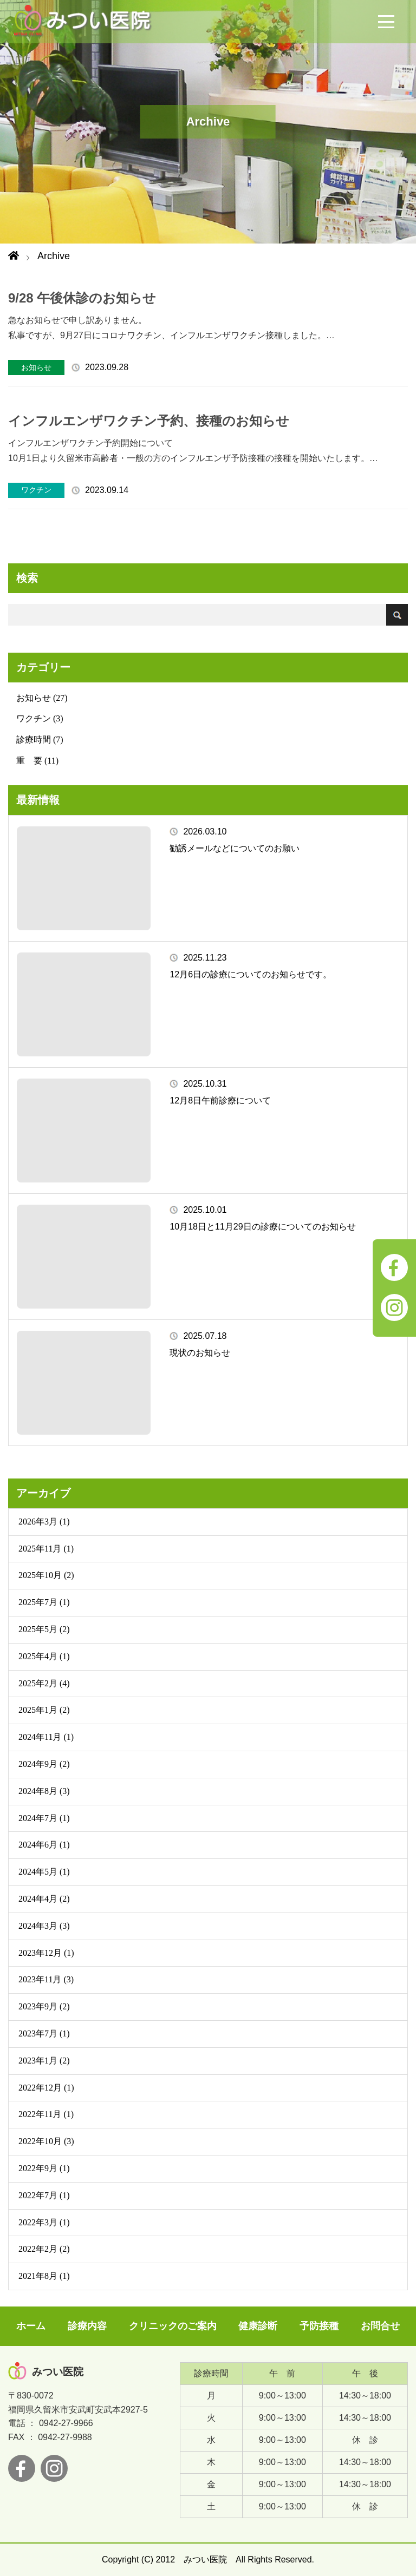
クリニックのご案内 (173, 2326)
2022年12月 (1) (46, 2087)
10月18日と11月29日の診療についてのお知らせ (262, 1226)
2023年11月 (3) (46, 1979)
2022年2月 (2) (44, 2248)
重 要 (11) (37, 760)
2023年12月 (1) (46, 1952)
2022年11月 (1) (46, 2114)
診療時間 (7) (39, 739)
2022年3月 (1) (44, 2222)
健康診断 (257, 2326)
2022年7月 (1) (44, 2195)
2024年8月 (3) (44, 1791)
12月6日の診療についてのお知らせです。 (251, 974)
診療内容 (87, 2326)
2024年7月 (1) (44, 1818)
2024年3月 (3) (44, 1925)
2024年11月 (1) (46, 1737)
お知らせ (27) (42, 697)
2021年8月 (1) (44, 2276)
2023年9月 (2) (44, 2006)
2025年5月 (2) (44, 1629)
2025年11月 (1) (46, 1548)
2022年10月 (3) (46, 2141)
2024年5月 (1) (44, 1871)
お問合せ (380, 2326)
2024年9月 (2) (44, 1764)
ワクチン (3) (39, 718)
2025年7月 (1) (44, 1602)
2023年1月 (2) (44, 2060)
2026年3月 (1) (44, 1521)
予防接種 (319, 2326)
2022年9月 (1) (44, 2168)
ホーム (31, 2326)
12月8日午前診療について (220, 1100)
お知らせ (36, 367)
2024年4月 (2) (44, 1898)
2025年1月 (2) (44, 1709)
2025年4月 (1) (44, 1656)
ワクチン (36, 489)
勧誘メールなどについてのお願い (235, 848)
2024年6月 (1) (44, 1844)
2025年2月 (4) (44, 1683)
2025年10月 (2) (46, 1575)
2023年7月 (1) (44, 2033)
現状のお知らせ (200, 1352)
